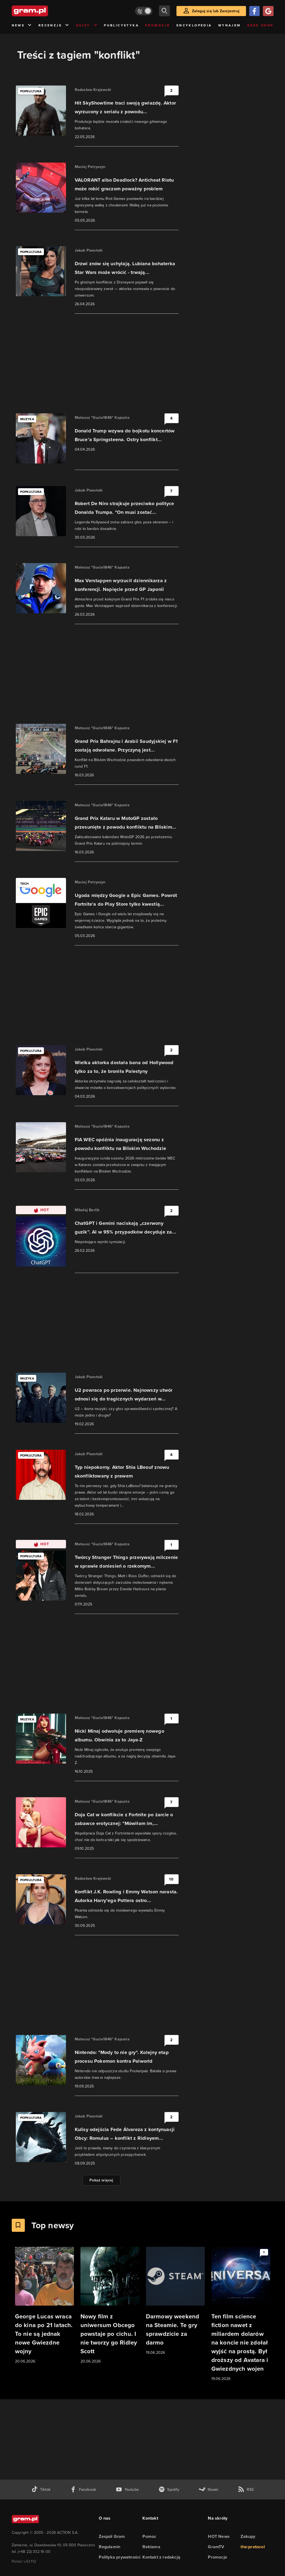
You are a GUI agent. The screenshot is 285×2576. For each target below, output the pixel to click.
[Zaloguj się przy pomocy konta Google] (268, 11)
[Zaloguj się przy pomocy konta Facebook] (254, 11)
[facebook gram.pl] (83, 2489)
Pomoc (149, 2536)
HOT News (219, 2536)
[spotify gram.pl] (168, 2489)
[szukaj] (164, 10)
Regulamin (109, 2547)
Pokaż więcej (101, 2180)
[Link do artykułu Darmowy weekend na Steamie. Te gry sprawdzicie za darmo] (175, 2301)
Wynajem (229, 25)
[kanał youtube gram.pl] (127, 2489)
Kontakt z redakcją (161, 2557)
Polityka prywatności (119, 2557)
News (22, 25)
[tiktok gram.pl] (40, 2489)
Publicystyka (121, 25)
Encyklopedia (194, 25)
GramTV (216, 2547)
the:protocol (253, 2547)
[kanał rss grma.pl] (246, 2489)
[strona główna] (43, 10)
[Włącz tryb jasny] (143, 11)
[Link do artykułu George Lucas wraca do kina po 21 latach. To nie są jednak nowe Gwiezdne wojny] (44, 2305)
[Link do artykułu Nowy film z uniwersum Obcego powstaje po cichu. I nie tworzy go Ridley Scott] (110, 2305)
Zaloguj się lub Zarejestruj (215, 11)
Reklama (151, 2547)
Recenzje (54, 25)
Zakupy (248, 2536)
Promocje (157, 25)
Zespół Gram (112, 2536)
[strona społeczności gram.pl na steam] (208, 2489)
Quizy (87, 25)
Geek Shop (260, 25)
